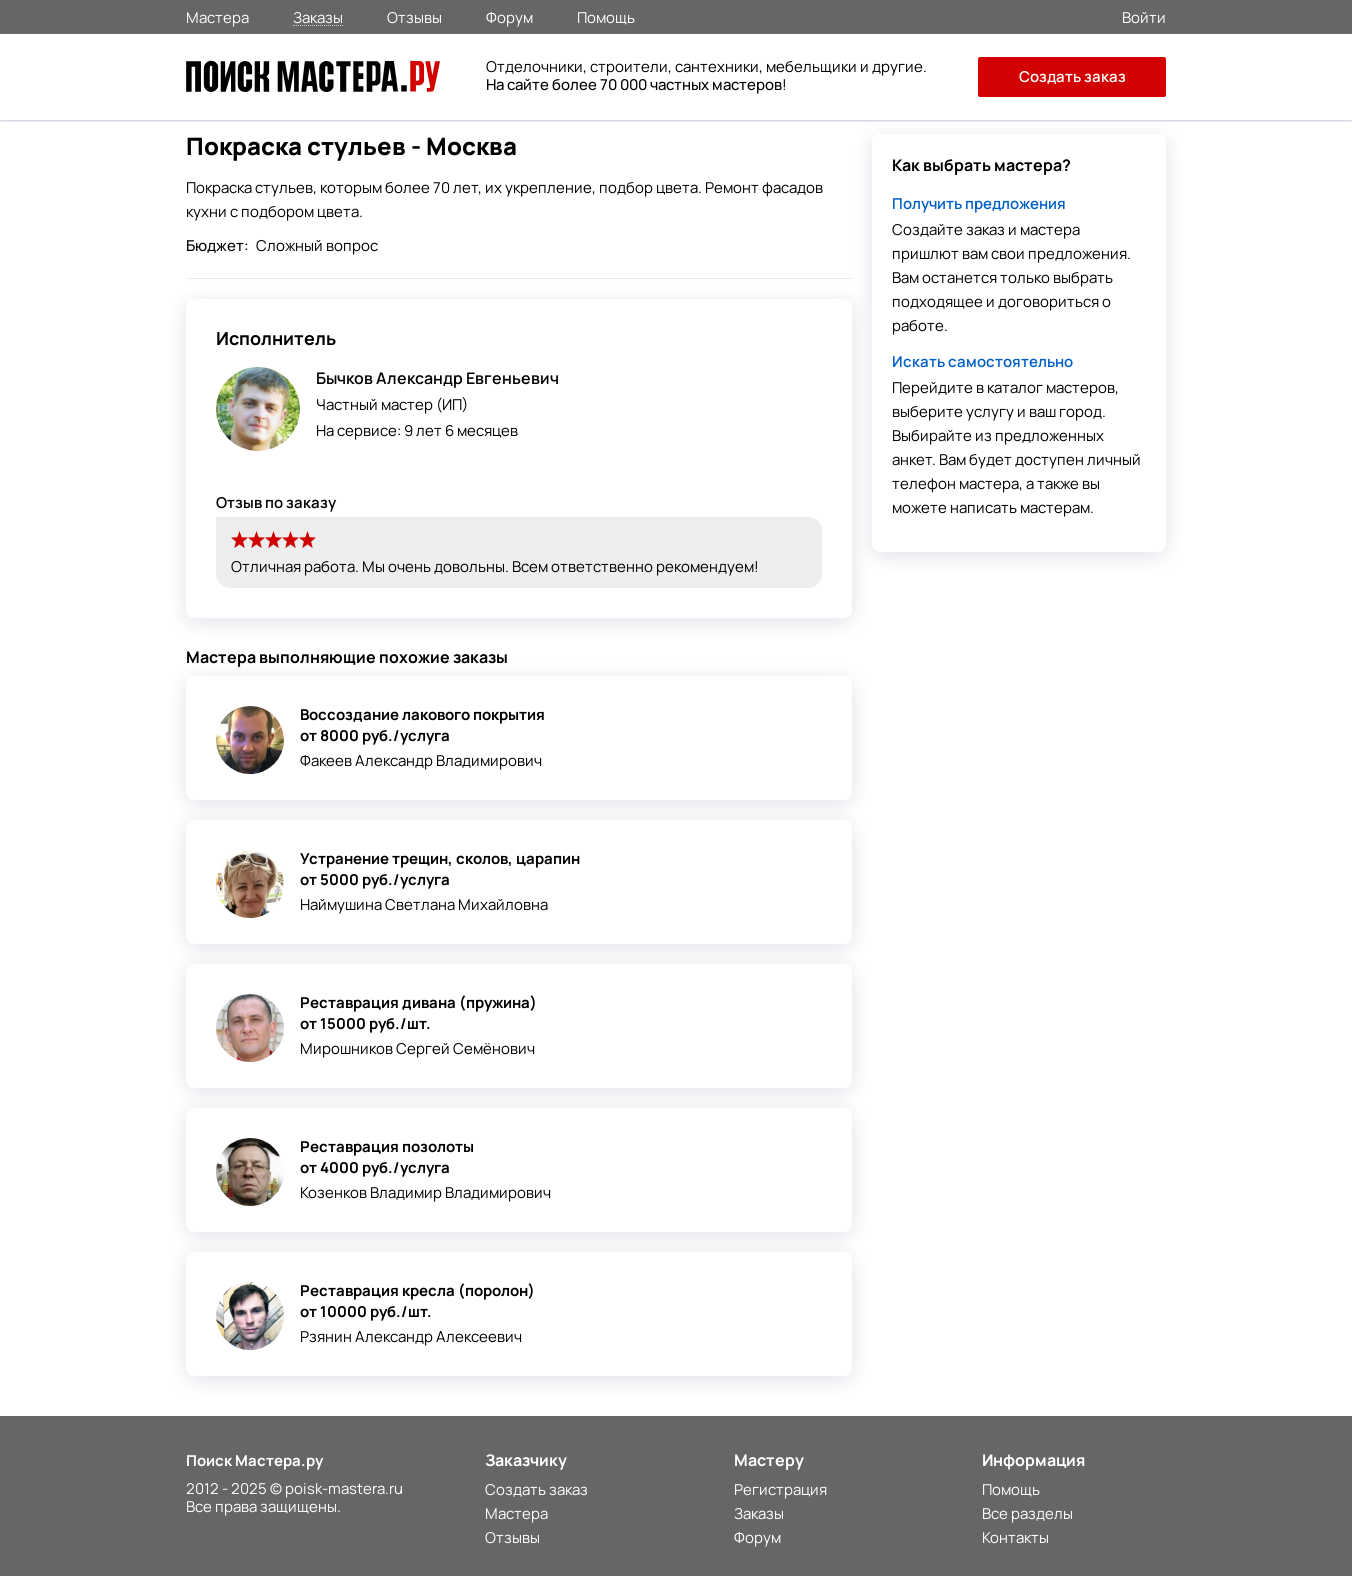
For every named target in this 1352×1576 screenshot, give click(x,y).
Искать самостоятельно (982, 361)
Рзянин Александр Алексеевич (411, 1336)
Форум (509, 16)
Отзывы (414, 16)
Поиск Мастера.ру (254, 1460)
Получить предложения (979, 203)
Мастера (217, 16)
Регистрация (780, 1489)
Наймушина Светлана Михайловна (424, 904)
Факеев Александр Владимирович (421, 760)
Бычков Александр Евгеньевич (437, 378)
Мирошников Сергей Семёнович (417, 1048)
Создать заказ (1072, 76)
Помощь (606, 16)
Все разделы (1027, 1513)
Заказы (318, 16)
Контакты (1015, 1537)
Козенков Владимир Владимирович (425, 1192)
